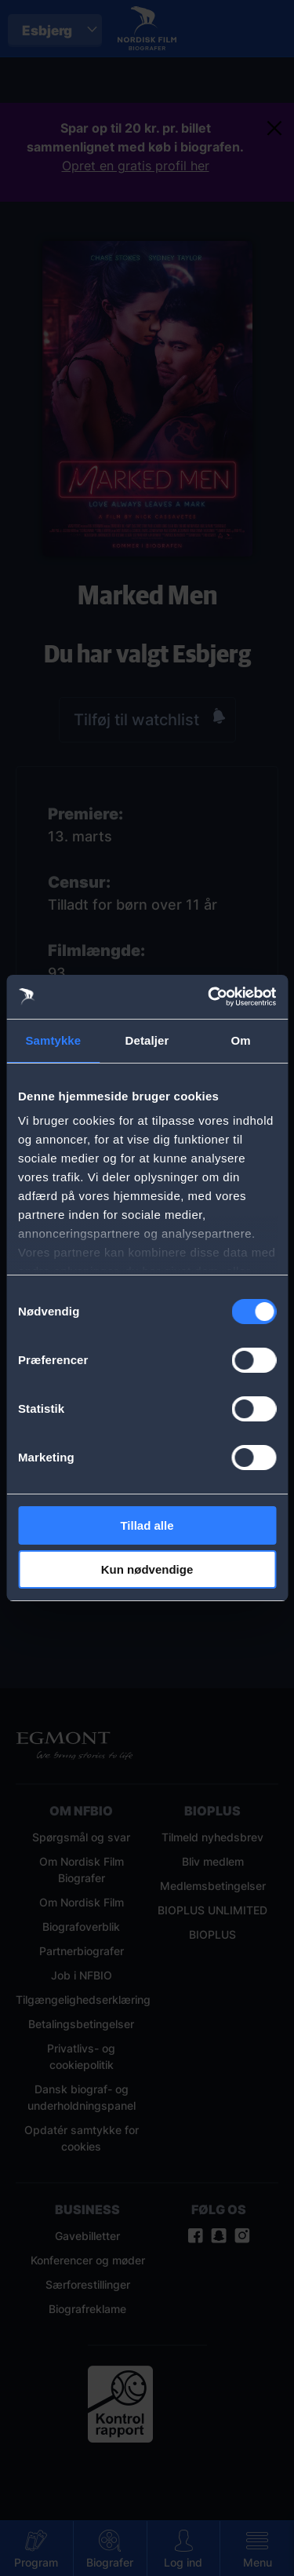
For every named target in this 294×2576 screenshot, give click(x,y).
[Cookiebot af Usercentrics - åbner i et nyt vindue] (209, 997)
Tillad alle (146, 1525)
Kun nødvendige (147, 1569)
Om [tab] (241, 1040)
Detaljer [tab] (147, 1040)
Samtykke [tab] (53, 1040)
